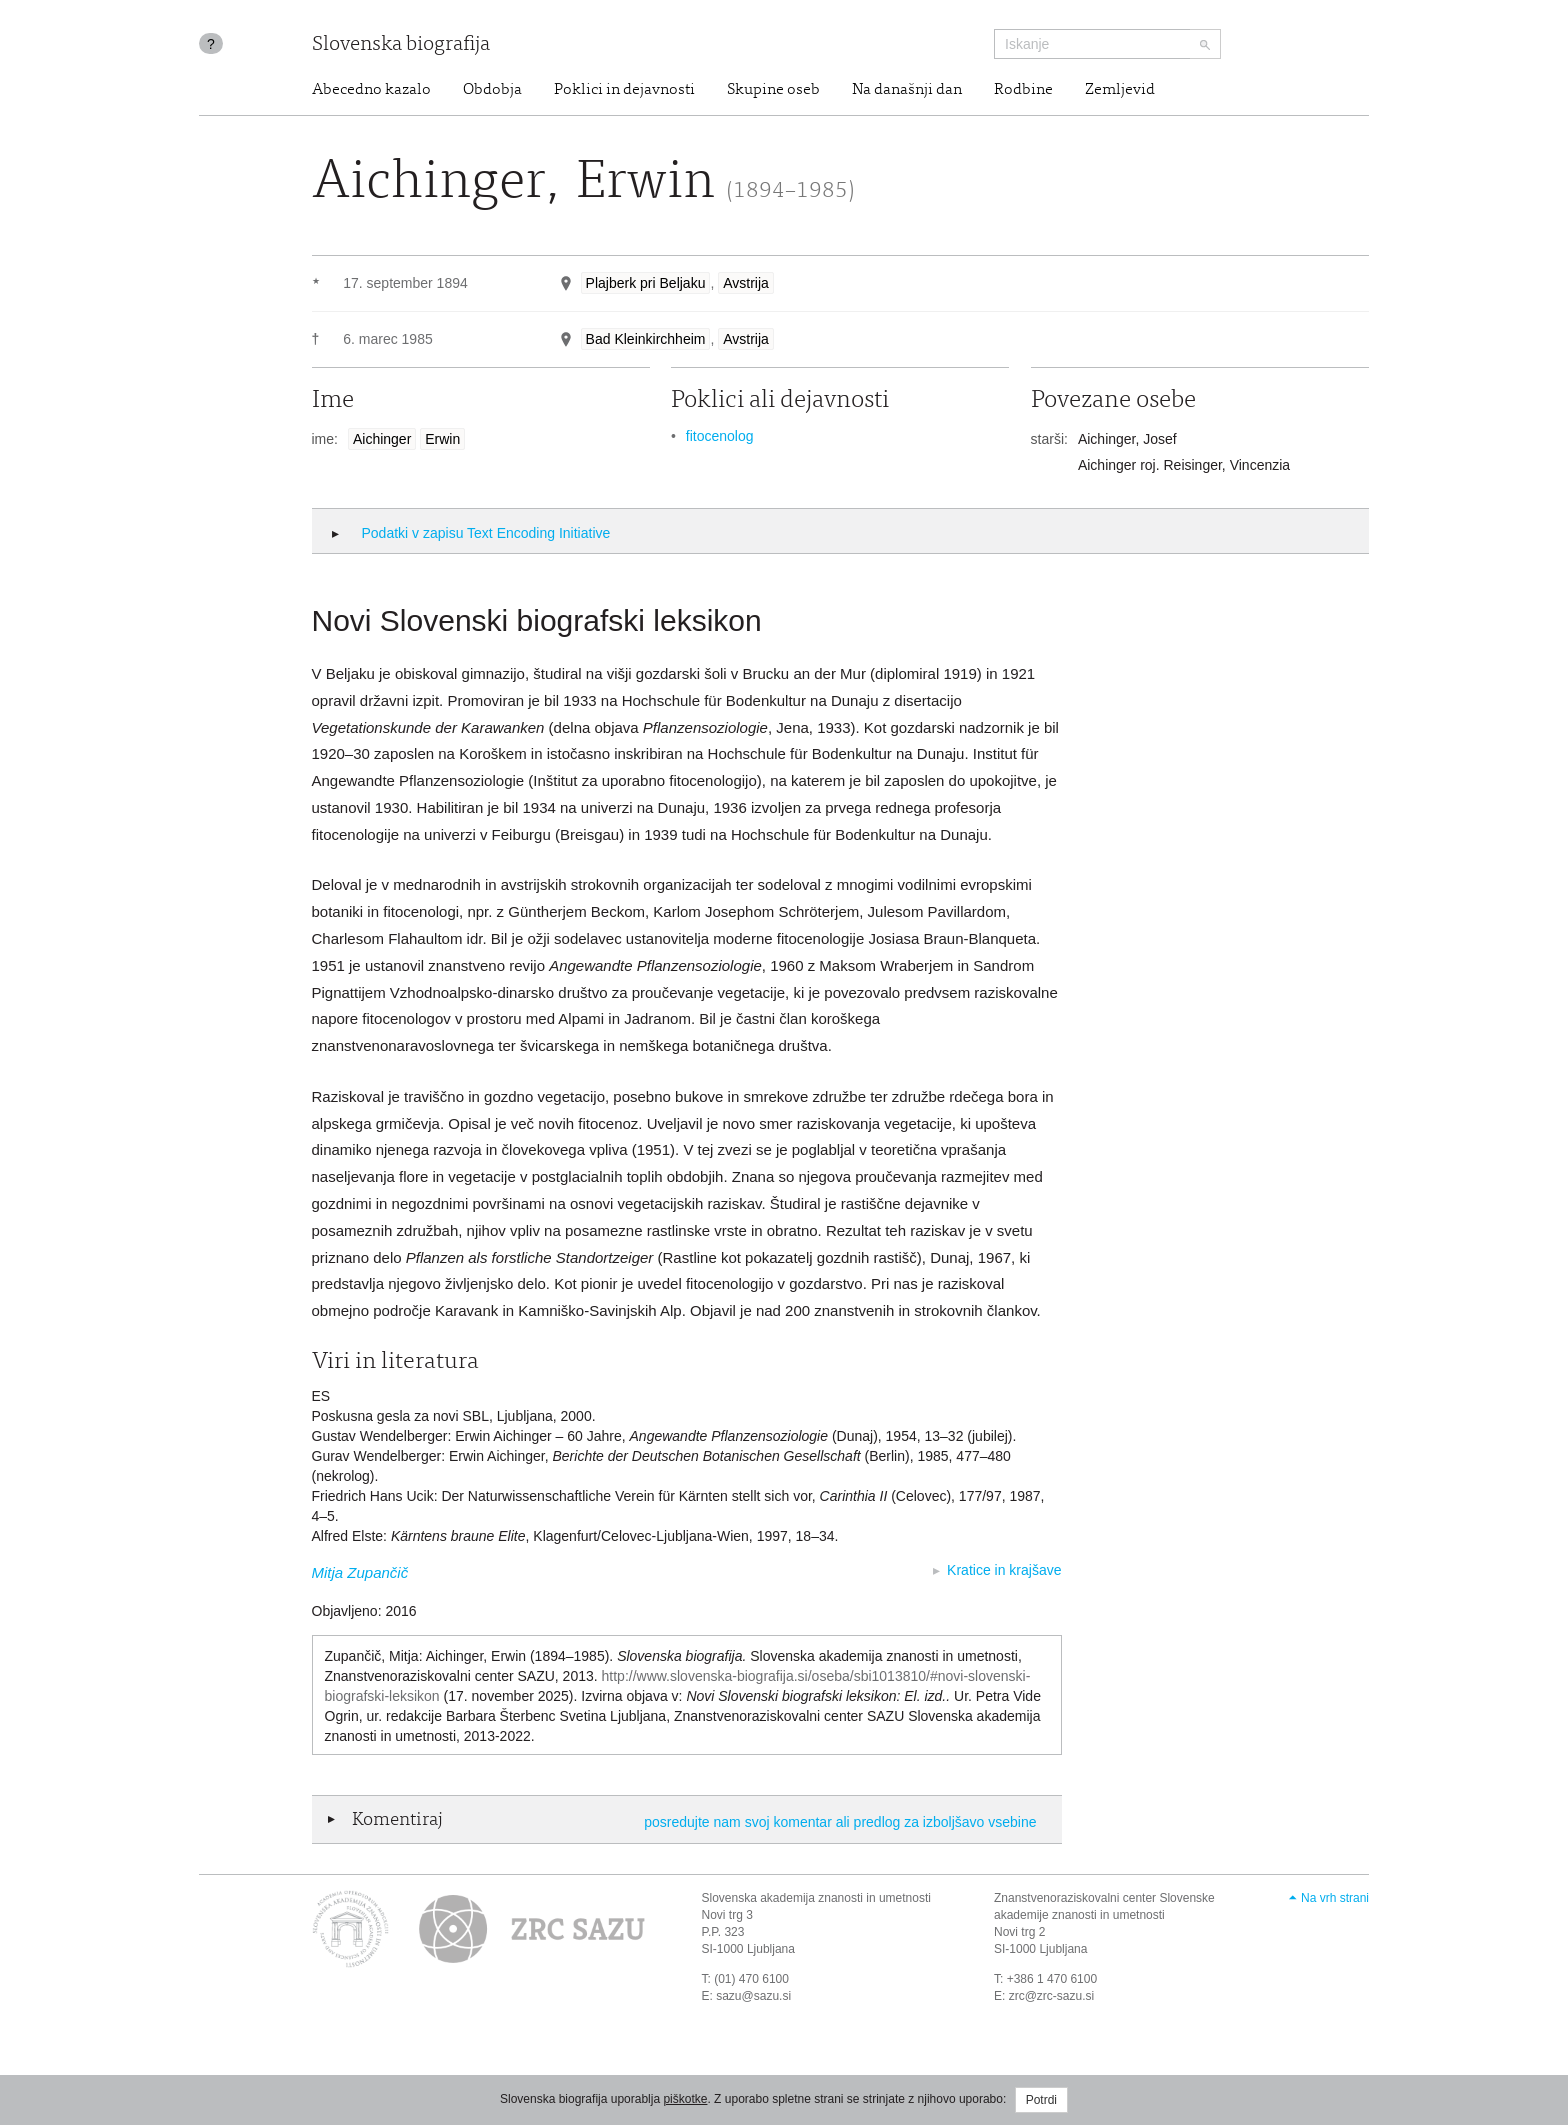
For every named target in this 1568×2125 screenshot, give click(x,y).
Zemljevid (1120, 90)
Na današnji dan (907, 90)
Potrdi (1041, 2100)
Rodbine (1023, 90)
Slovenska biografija (401, 45)
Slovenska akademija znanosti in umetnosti (816, 1898)
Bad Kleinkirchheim (646, 339)
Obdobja (492, 90)
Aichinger (382, 439)
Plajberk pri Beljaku (646, 283)
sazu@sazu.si (753, 1996)
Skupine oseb (773, 90)
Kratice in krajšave (1004, 1570)
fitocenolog (720, 436)
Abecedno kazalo (371, 90)
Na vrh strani (1335, 1898)
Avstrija (746, 283)
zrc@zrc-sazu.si (1052, 1996)
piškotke (685, 2099)
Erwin (442, 439)
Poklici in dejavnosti (624, 90)
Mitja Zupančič (360, 1572)
